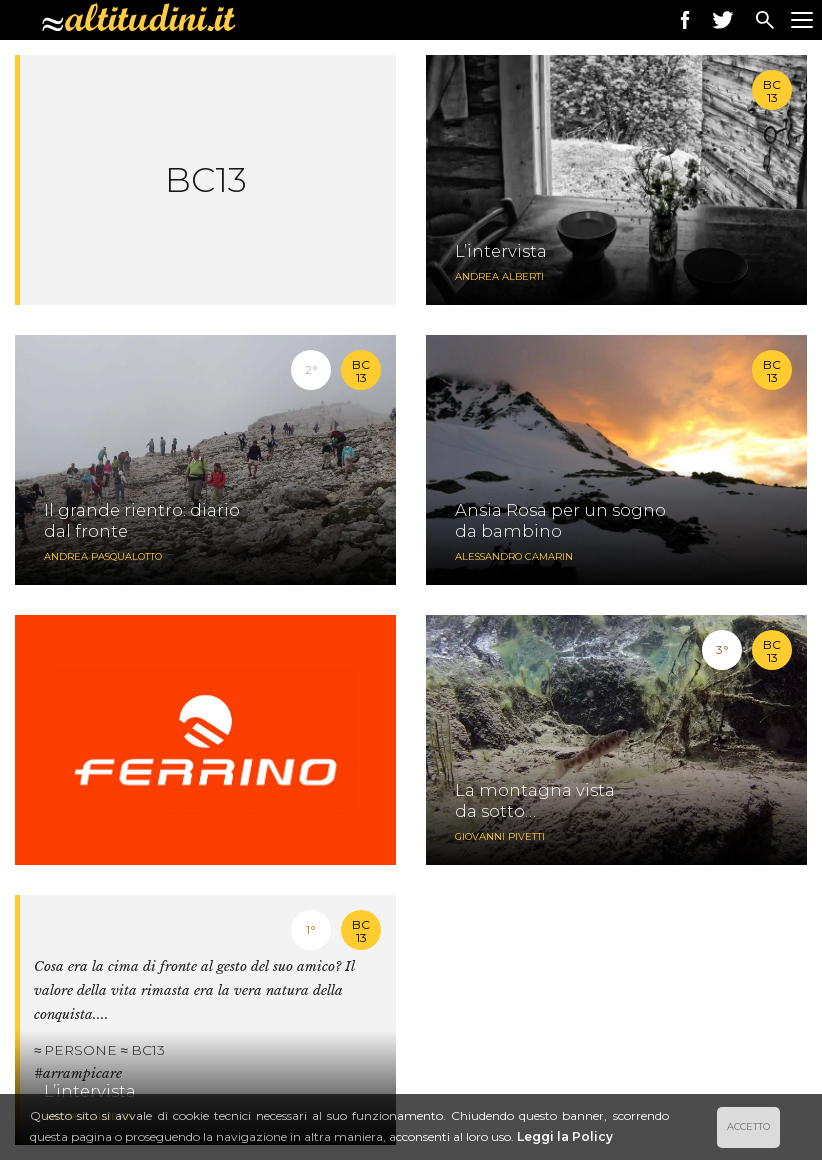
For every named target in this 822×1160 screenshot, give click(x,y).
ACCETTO (748, 1126)
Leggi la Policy (565, 1136)
